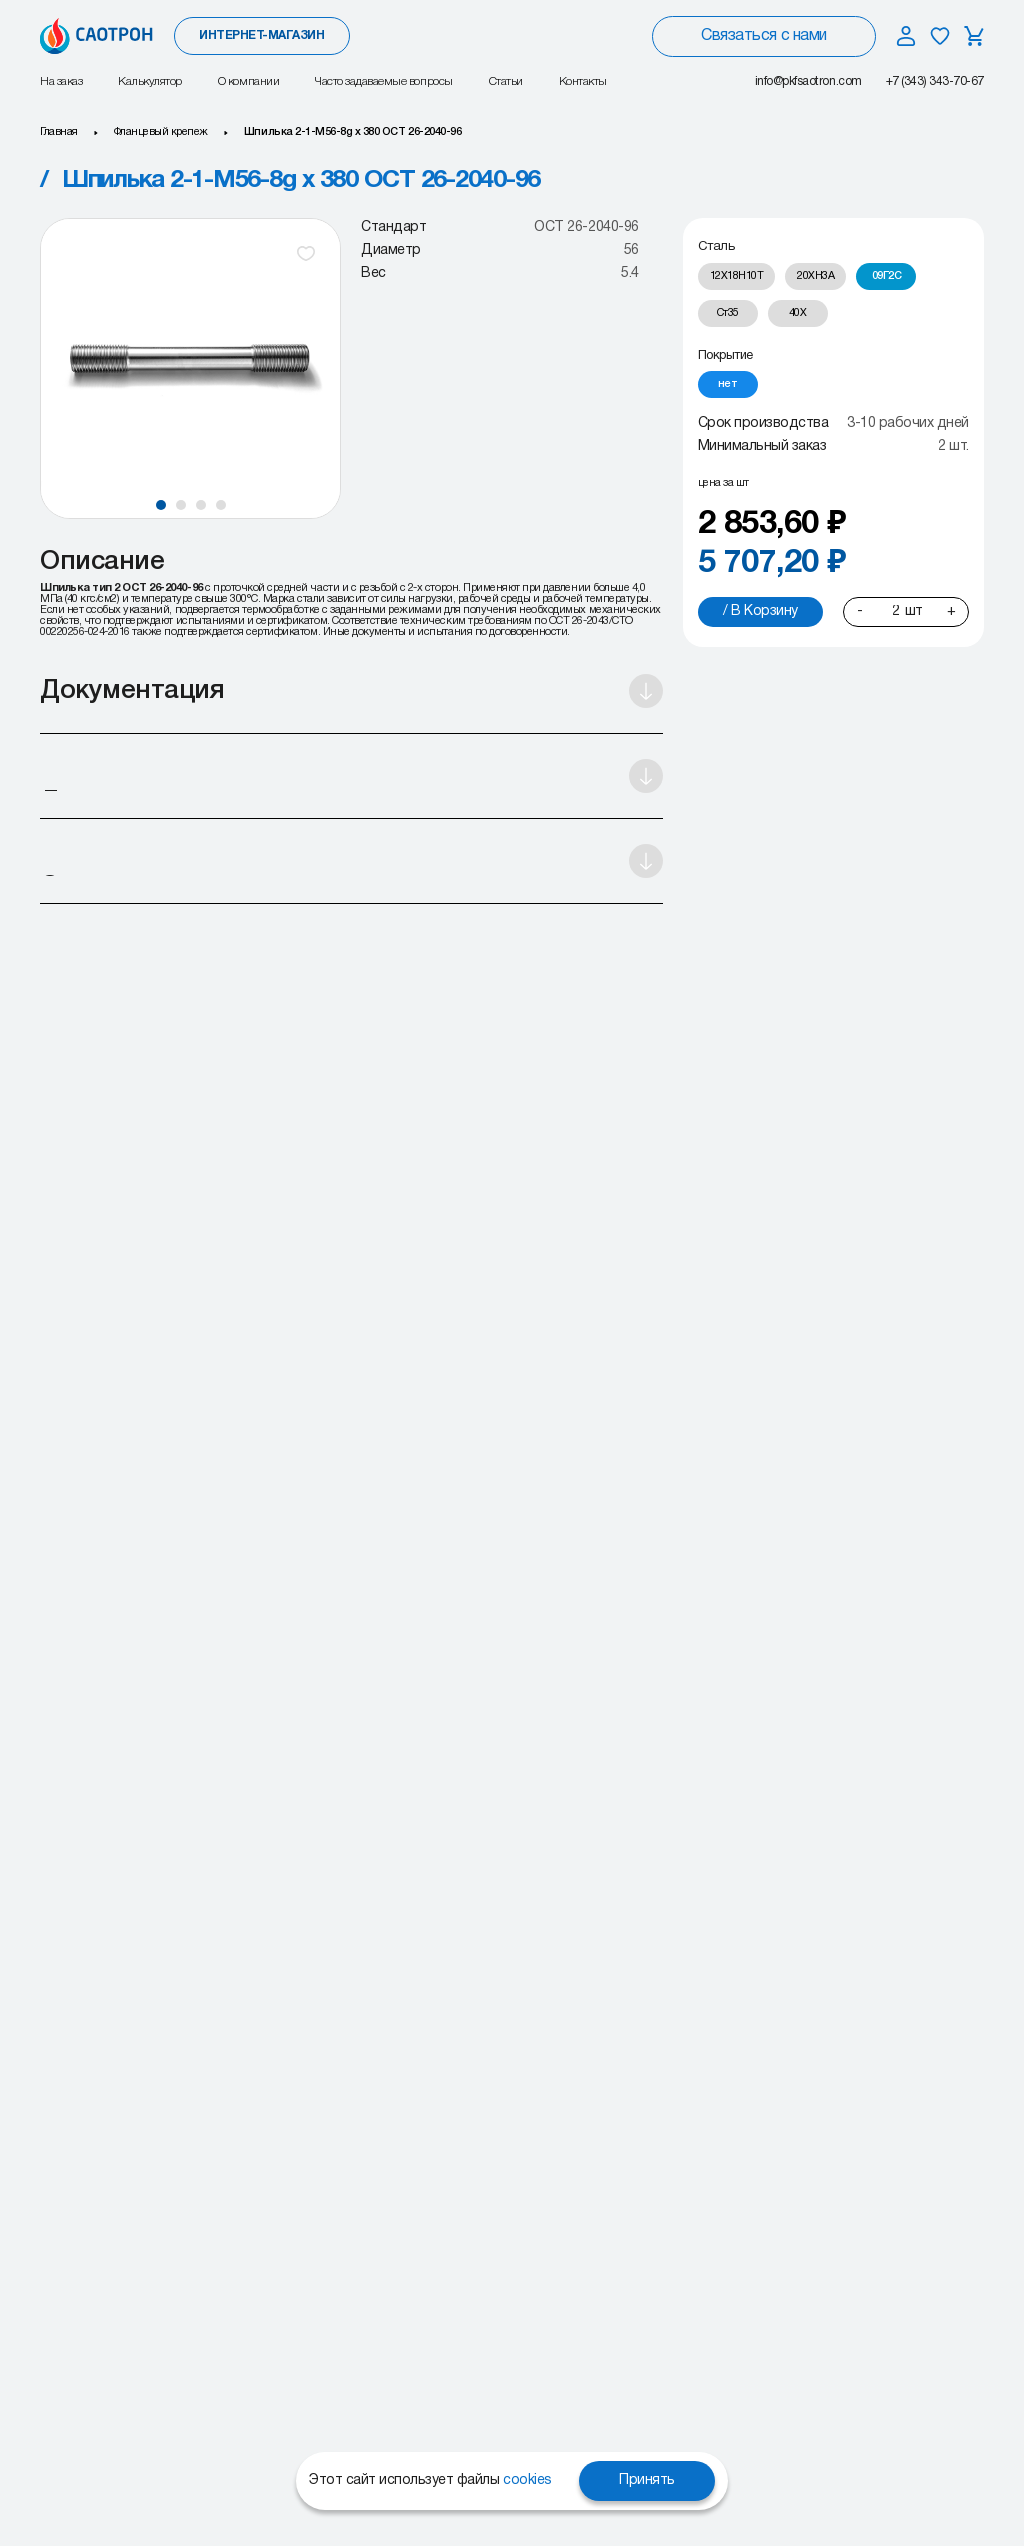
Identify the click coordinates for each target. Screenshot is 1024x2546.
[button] (161, 505)
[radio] (737, 276)
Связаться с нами (763, 36)
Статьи (506, 81)
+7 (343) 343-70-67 (935, 81)
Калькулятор (150, 81)
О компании (248, 81)
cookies (527, 2480)
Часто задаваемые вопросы (383, 81)
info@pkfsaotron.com (808, 81)
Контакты (583, 81)
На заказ (61, 81)
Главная (59, 132)
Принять (647, 2480)
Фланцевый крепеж (161, 132)
